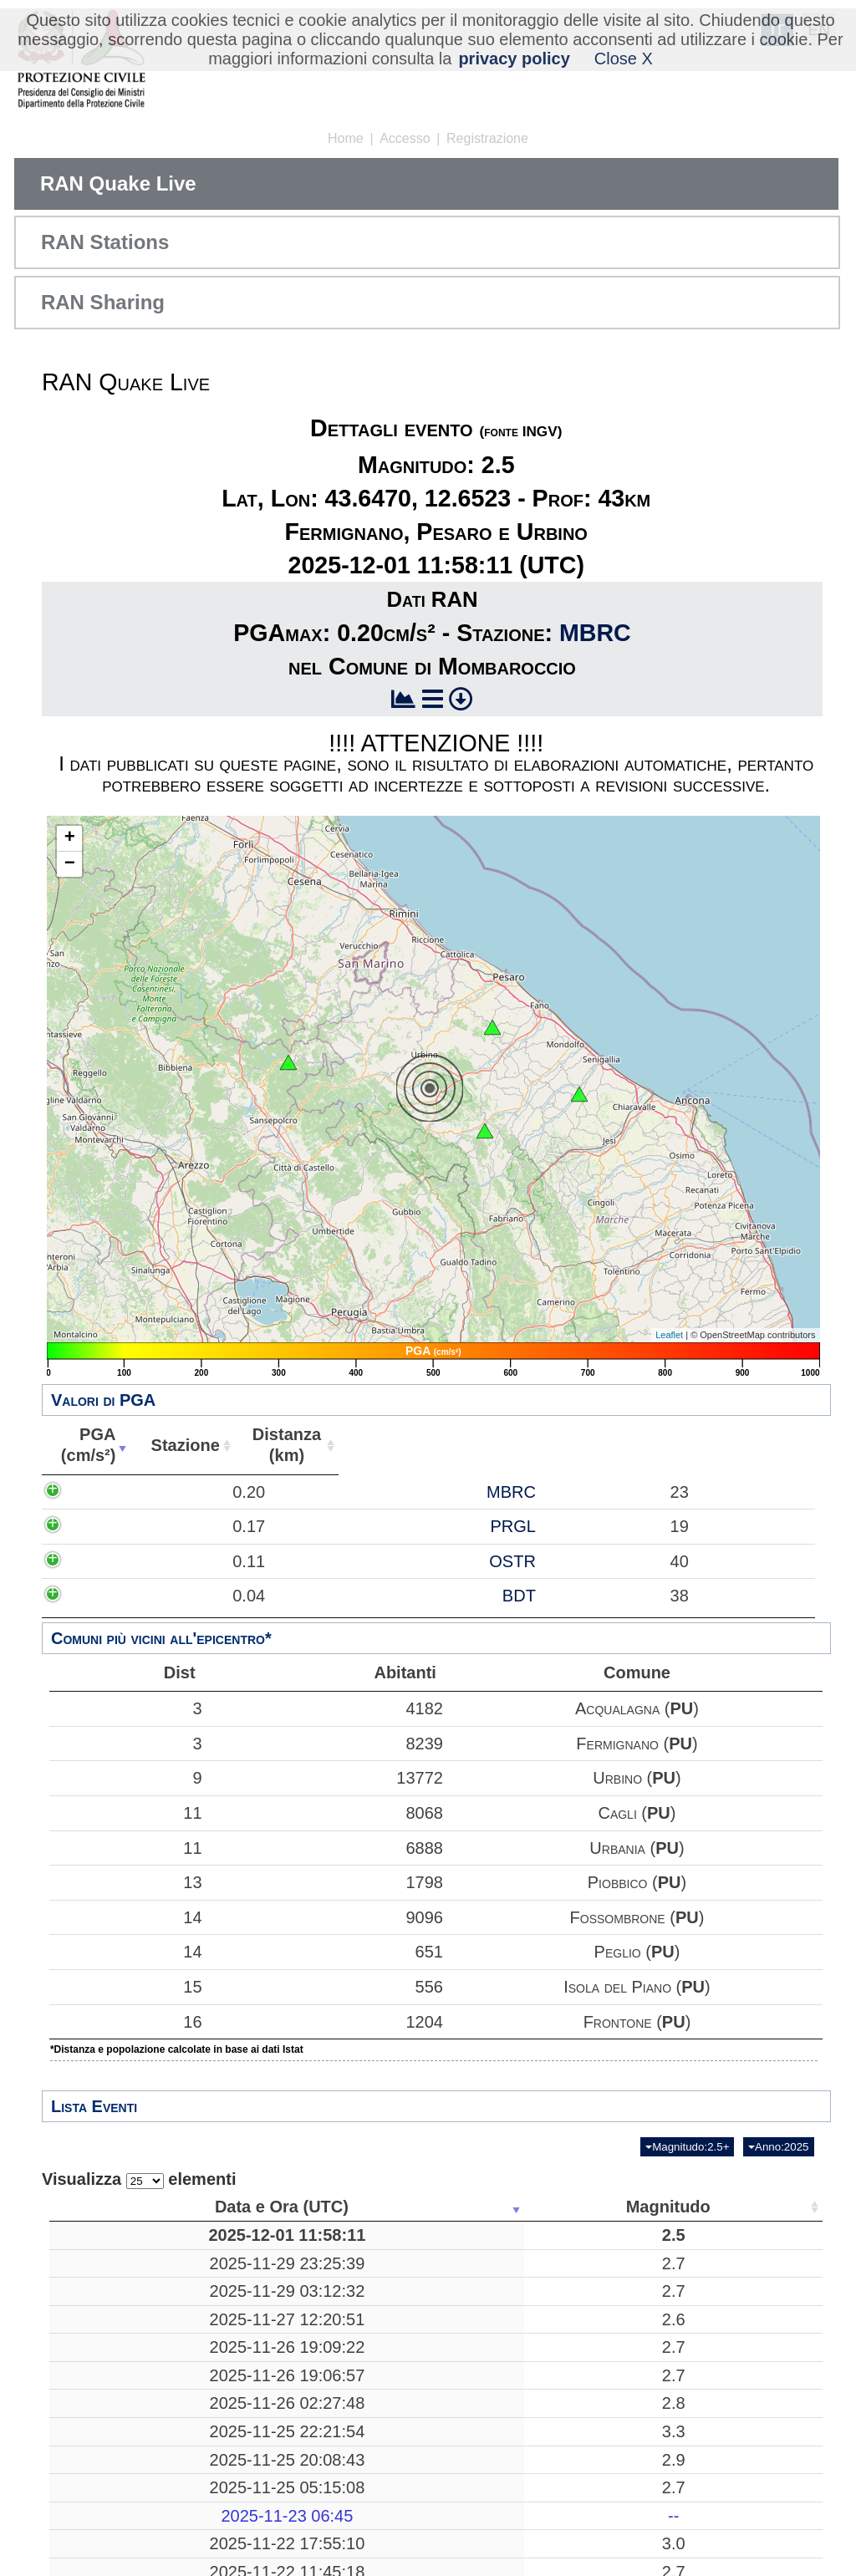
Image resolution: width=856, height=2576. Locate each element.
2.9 (265, 2501)
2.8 (265, 2445)
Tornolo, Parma (394, 2312)
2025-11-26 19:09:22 (131, 2388)
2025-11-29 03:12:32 (131, 2312)
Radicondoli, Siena (395, 2388)
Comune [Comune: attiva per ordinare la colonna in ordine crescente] (766, 1445)
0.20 (199, 1502)
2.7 (265, 2283)
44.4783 (623, 2312)
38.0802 (623, 2445)
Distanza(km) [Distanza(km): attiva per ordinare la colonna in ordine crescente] (523, 1444)
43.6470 (623, 2245)
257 (524, 2501)
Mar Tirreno (394, 2501)
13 (125, 1882)
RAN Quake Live (118, 183)
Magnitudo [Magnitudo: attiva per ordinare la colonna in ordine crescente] (259, 2206)
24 (713, 2472)
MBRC (595, 632)
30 (713, 2416)
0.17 (199, 1557)
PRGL (405, 1557)
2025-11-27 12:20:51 (131, 2350)
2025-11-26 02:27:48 (131, 2445)
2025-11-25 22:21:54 (131, 2472)
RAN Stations (105, 242)
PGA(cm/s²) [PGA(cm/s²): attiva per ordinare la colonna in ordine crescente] (174, 1444)
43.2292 (623, 2416)
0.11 (199, 1602)
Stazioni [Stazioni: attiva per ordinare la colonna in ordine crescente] (707, 2206)
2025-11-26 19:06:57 (131, 2416)
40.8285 (623, 2472)
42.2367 (623, 2350)
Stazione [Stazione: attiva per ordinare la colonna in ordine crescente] (372, 1445)
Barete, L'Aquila (394, 2283)
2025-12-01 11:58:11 (131, 2245)
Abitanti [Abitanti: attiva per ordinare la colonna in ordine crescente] (671, 1445)
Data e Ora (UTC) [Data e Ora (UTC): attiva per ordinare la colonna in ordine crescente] (126, 2206)
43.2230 (623, 2388)
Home (346, 138)
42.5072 (623, 2539)
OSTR (405, 1602)
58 (713, 2283)
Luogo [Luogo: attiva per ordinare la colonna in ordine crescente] (389, 2206)
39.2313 (623, 2501)
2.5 (265, 2245)
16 (125, 2022)
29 (713, 2388)
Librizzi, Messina (394, 2445)
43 (523, 2245)
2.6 (265, 2350)
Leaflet (669, 1335)
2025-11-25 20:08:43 (131, 2501)
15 (125, 1987)
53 (713, 2539)
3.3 (265, 2472)
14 (125, 1917)
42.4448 (623, 2283)
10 (523, 2283)
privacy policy (513, 58)
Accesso (405, 138)
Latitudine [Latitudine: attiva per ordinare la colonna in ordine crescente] (618, 2206)
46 (713, 2350)
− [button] (69, 864)
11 (125, 1813)
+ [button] (69, 838)
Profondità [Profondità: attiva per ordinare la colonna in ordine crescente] (518, 2206)
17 (713, 2312)
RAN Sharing (103, 302)
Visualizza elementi (139, 2179)
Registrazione (487, 138)
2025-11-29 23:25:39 (131, 2283)
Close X (623, 58)
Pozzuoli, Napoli (395, 2472)
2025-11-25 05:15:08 (131, 2539)
